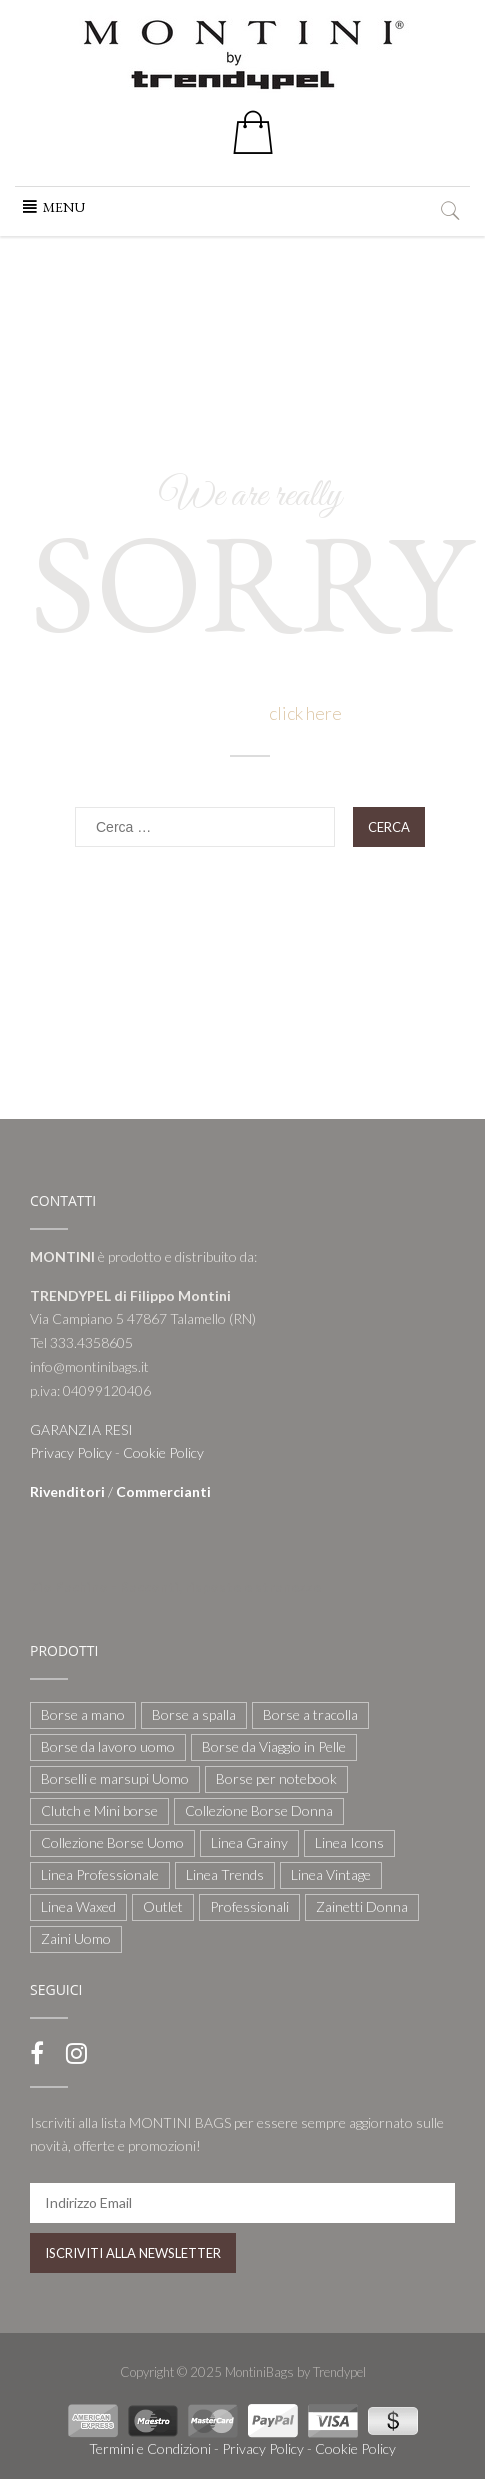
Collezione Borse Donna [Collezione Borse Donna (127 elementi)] (259, 1810)
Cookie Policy (163, 1452)
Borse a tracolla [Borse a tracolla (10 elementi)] (310, 1714)
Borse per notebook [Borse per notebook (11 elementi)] (276, 1778)
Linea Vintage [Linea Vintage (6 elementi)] (331, 1874)
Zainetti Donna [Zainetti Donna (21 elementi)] (362, 1906)
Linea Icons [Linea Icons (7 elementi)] (349, 1842)
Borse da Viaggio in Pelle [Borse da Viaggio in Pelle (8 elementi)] (274, 1746)
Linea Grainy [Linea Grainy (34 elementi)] (249, 1842)
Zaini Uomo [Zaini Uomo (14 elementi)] (76, 1938)
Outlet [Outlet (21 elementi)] (163, 1906)
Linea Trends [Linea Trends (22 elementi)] (225, 1874)
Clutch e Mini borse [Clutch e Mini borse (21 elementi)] (99, 1810)
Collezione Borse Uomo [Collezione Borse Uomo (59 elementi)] (112, 1842)
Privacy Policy (71, 1452)
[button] (64, 207)
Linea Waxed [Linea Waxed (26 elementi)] (78, 1906)
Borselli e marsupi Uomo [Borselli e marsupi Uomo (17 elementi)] (115, 1778)
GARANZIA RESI (81, 1429)
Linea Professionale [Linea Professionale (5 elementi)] (100, 1874)
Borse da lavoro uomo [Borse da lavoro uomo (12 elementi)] (108, 1746)
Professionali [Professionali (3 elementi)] (249, 1906)
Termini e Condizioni (150, 2448)
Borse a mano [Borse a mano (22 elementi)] (83, 1714)
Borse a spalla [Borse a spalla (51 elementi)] (194, 1714)
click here (305, 713)
